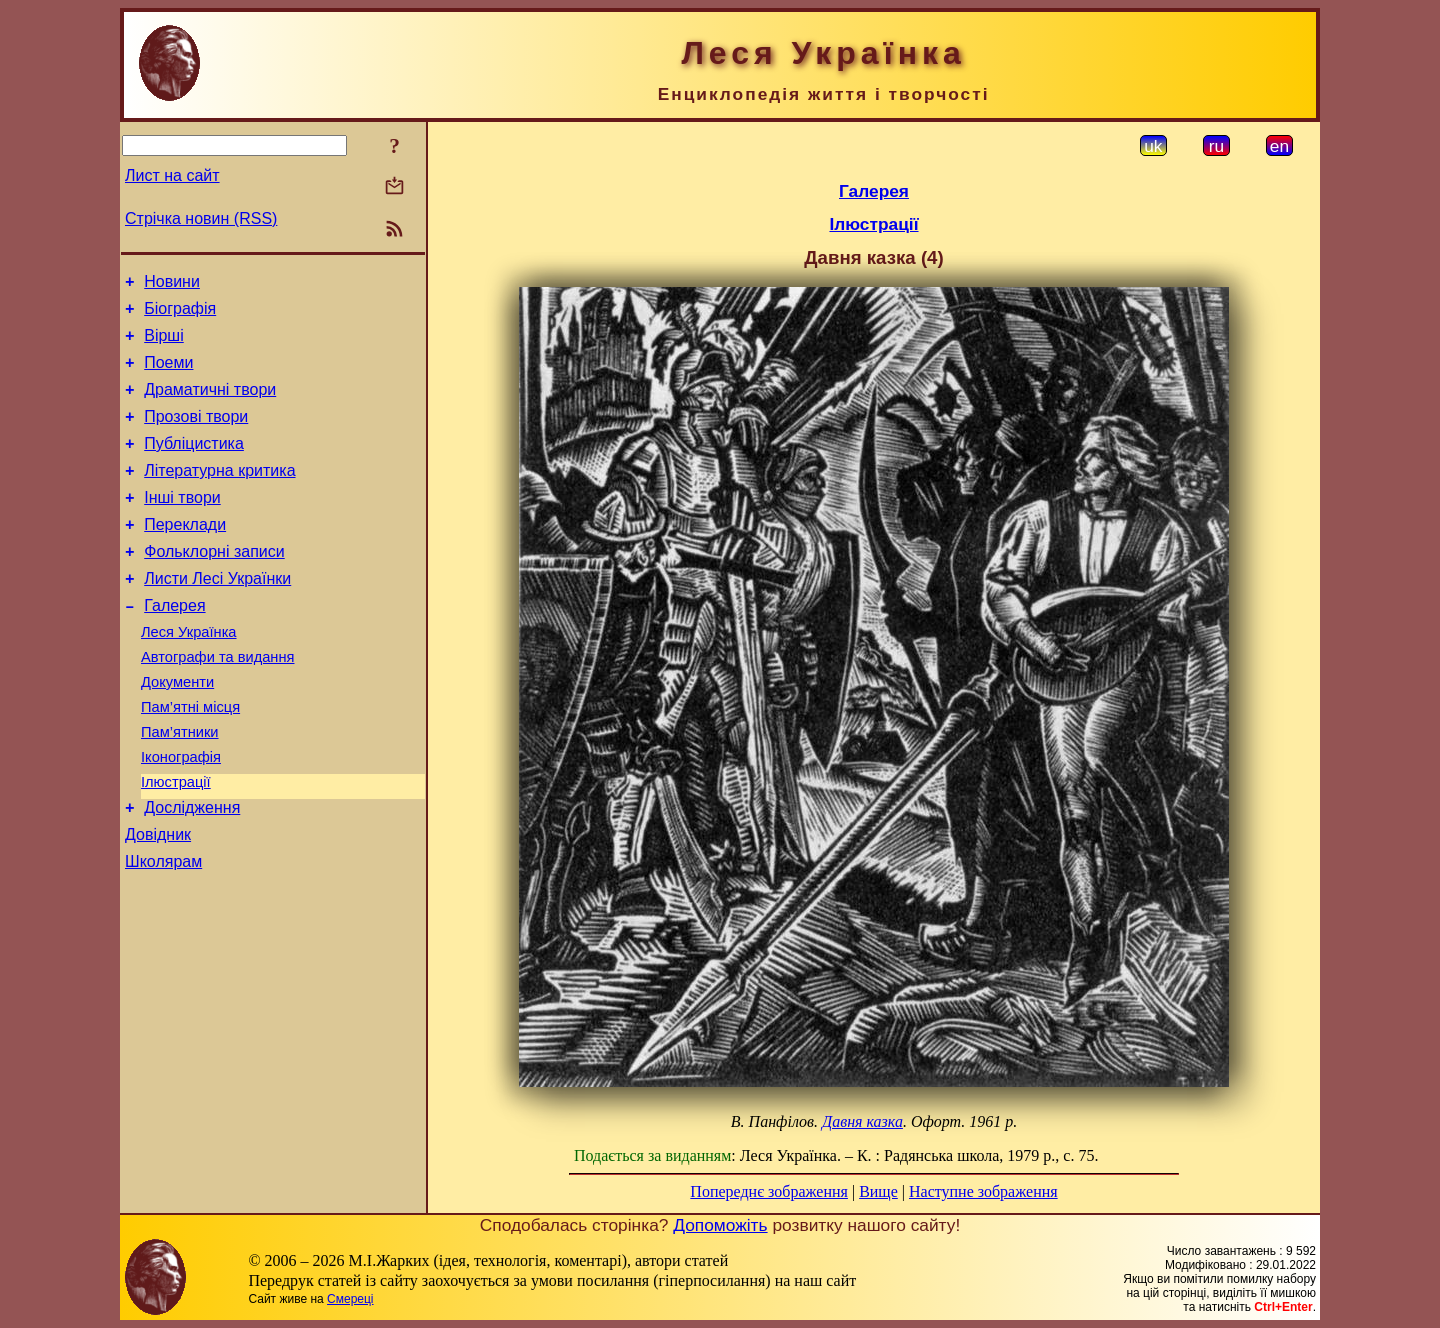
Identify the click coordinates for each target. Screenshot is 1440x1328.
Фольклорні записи (214, 584)
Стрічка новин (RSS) (201, 218)
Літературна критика (219, 494)
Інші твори (182, 524)
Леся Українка (189, 674)
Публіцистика (194, 464)
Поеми (168, 374)
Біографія (180, 314)
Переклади (185, 554)
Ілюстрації (176, 842)
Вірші (164, 344)
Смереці (350, 1299)
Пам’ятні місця (190, 758)
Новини (172, 284)
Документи (177, 730)
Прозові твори (196, 434)
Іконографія (181, 814)
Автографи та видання (217, 702)
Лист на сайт (172, 175)
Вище (878, 1191)
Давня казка (862, 1121)
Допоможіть (720, 1225)
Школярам (163, 930)
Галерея (174, 644)
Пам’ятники (180, 786)
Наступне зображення (983, 1191)
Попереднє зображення (769, 1191)
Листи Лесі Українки (217, 614)
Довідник (158, 900)
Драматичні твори (210, 404)
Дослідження (192, 870)
